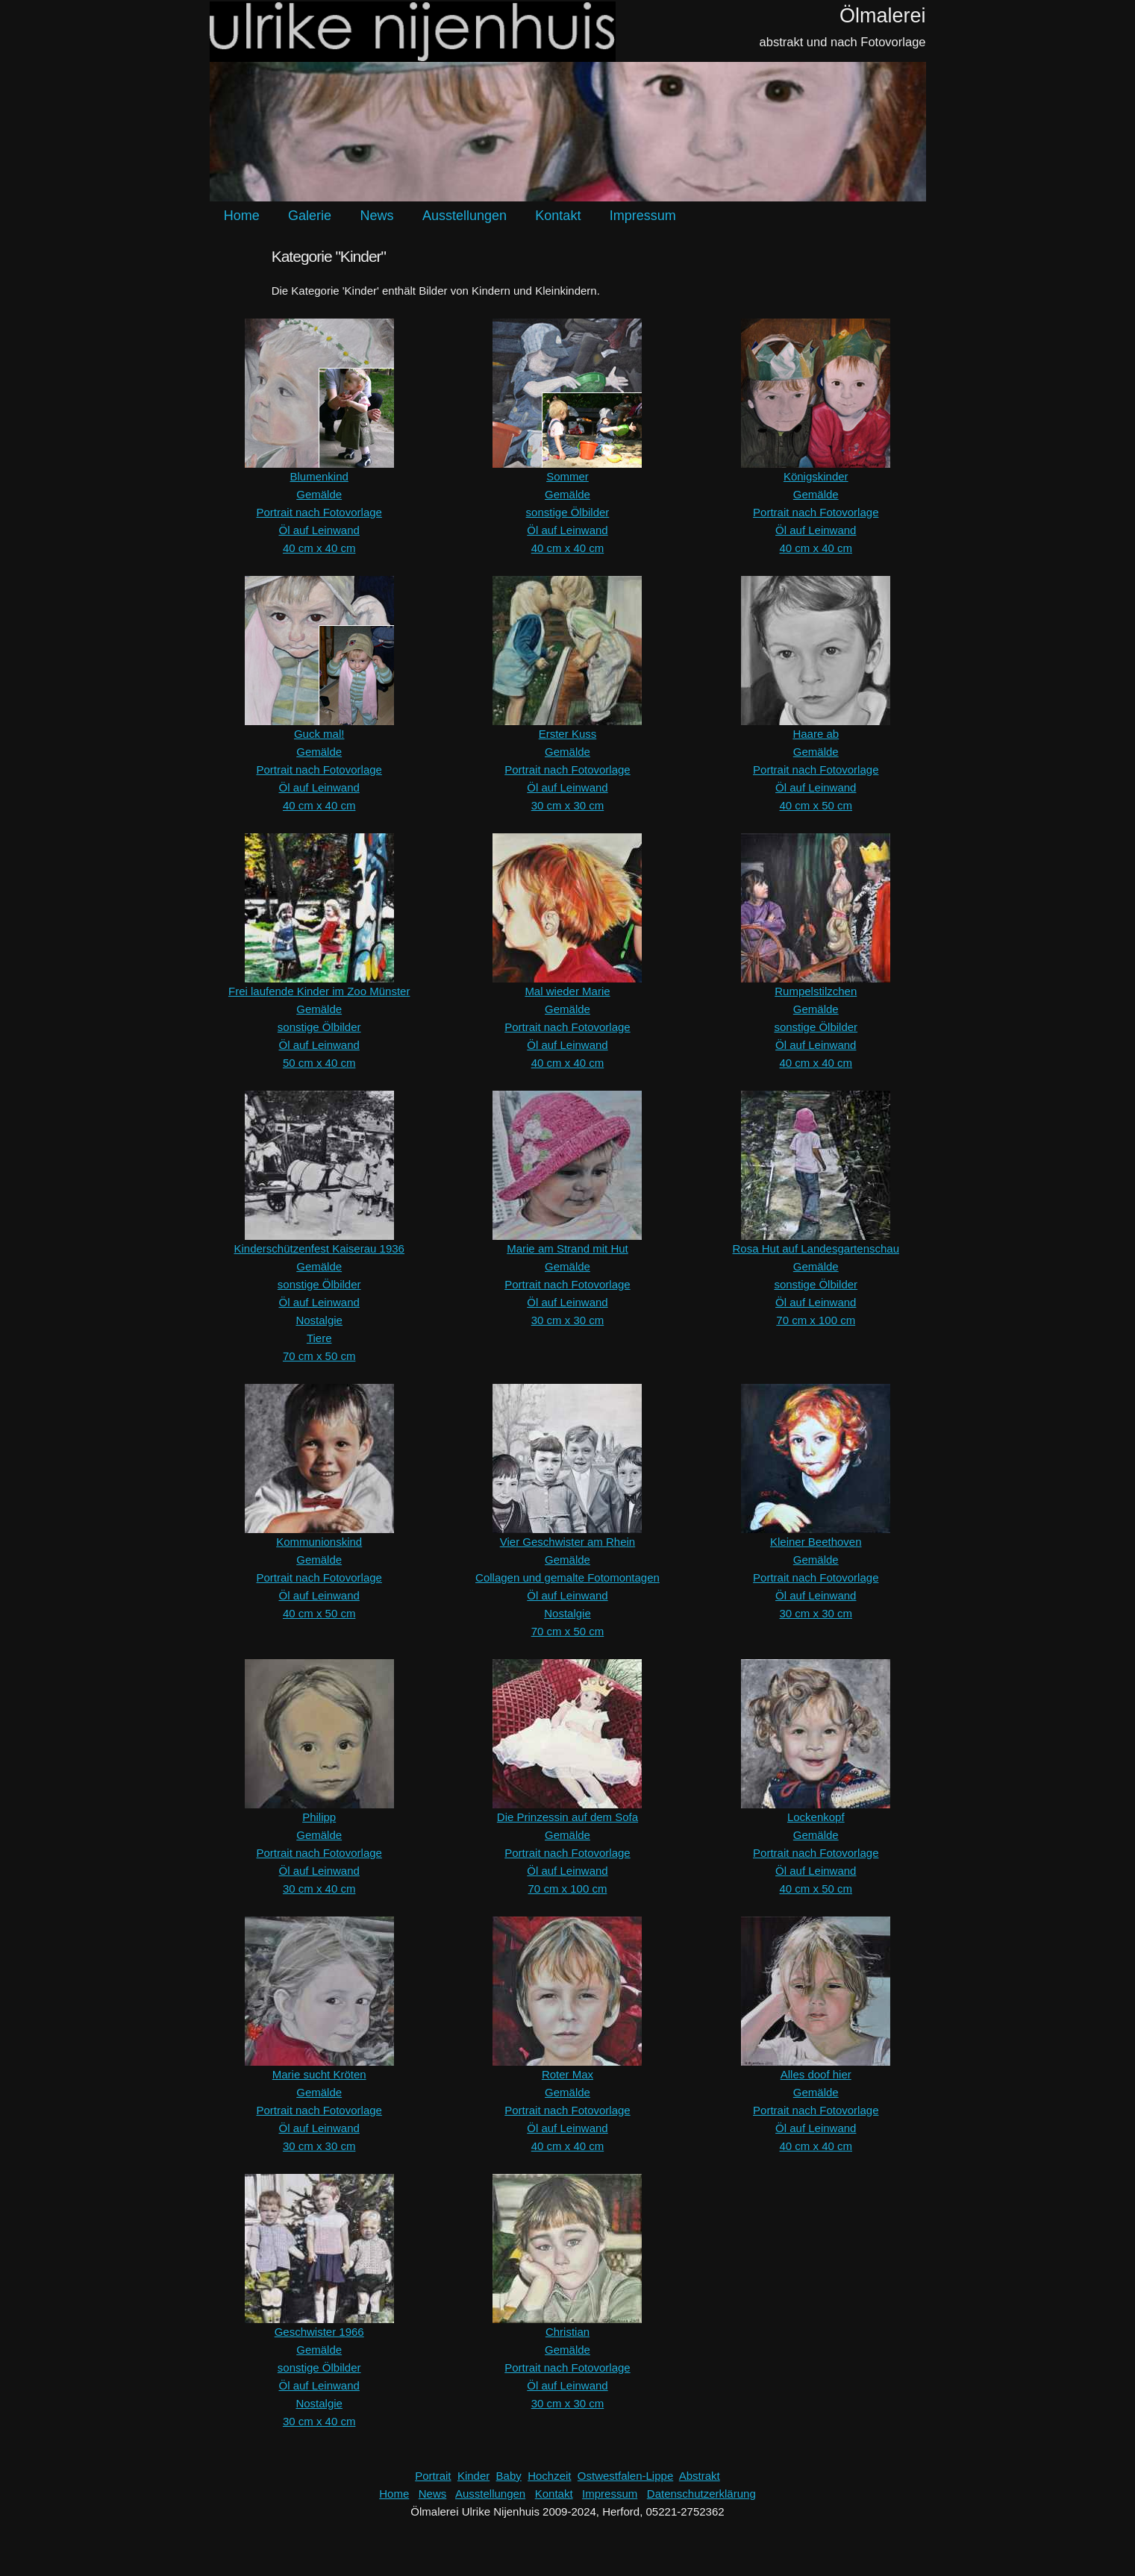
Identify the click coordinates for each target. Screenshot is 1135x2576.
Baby (509, 2475)
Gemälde (319, 494)
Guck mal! (319, 733)
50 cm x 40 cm (319, 1062)
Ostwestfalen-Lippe (625, 2475)
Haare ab (815, 733)
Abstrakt (699, 2475)
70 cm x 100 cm (815, 1320)
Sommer (567, 476)
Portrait (433, 2475)
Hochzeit (549, 2475)
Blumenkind (319, 476)
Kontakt (558, 215)
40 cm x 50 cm (815, 805)
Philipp (319, 1817)
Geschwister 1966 (319, 2331)
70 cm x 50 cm (319, 1356)
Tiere (319, 1338)
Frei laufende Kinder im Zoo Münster (319, 991)
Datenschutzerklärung (701, 2493)
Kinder (473, 2475)
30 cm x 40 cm (319, 1888)
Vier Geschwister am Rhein (567, 1541)
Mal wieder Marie (567, 991)
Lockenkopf (816, 1817)
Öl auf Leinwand (318, 530)
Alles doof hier (816, 2074)
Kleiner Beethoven (816, 1541)
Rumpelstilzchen (816, 991)
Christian (567, 2331)
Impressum (643, 215)
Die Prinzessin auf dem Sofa (567, 1817)
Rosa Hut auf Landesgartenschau (816, 1248)
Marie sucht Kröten (319, 2074)
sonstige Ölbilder (568, 512)
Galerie (309, 215)
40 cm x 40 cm (319, 548)
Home (242, 215)
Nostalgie (319, 1320)
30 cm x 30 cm (567, 805)
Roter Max (567, 2074)
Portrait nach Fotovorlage (318, 512)
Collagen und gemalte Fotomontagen (567, 1577)
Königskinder (816, 476)
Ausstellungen (464, 215)
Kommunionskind (319, 1541)
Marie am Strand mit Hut (567, 1248)
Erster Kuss (568, 733)
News (376, 215)
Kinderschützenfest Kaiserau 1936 (319, 1248)
